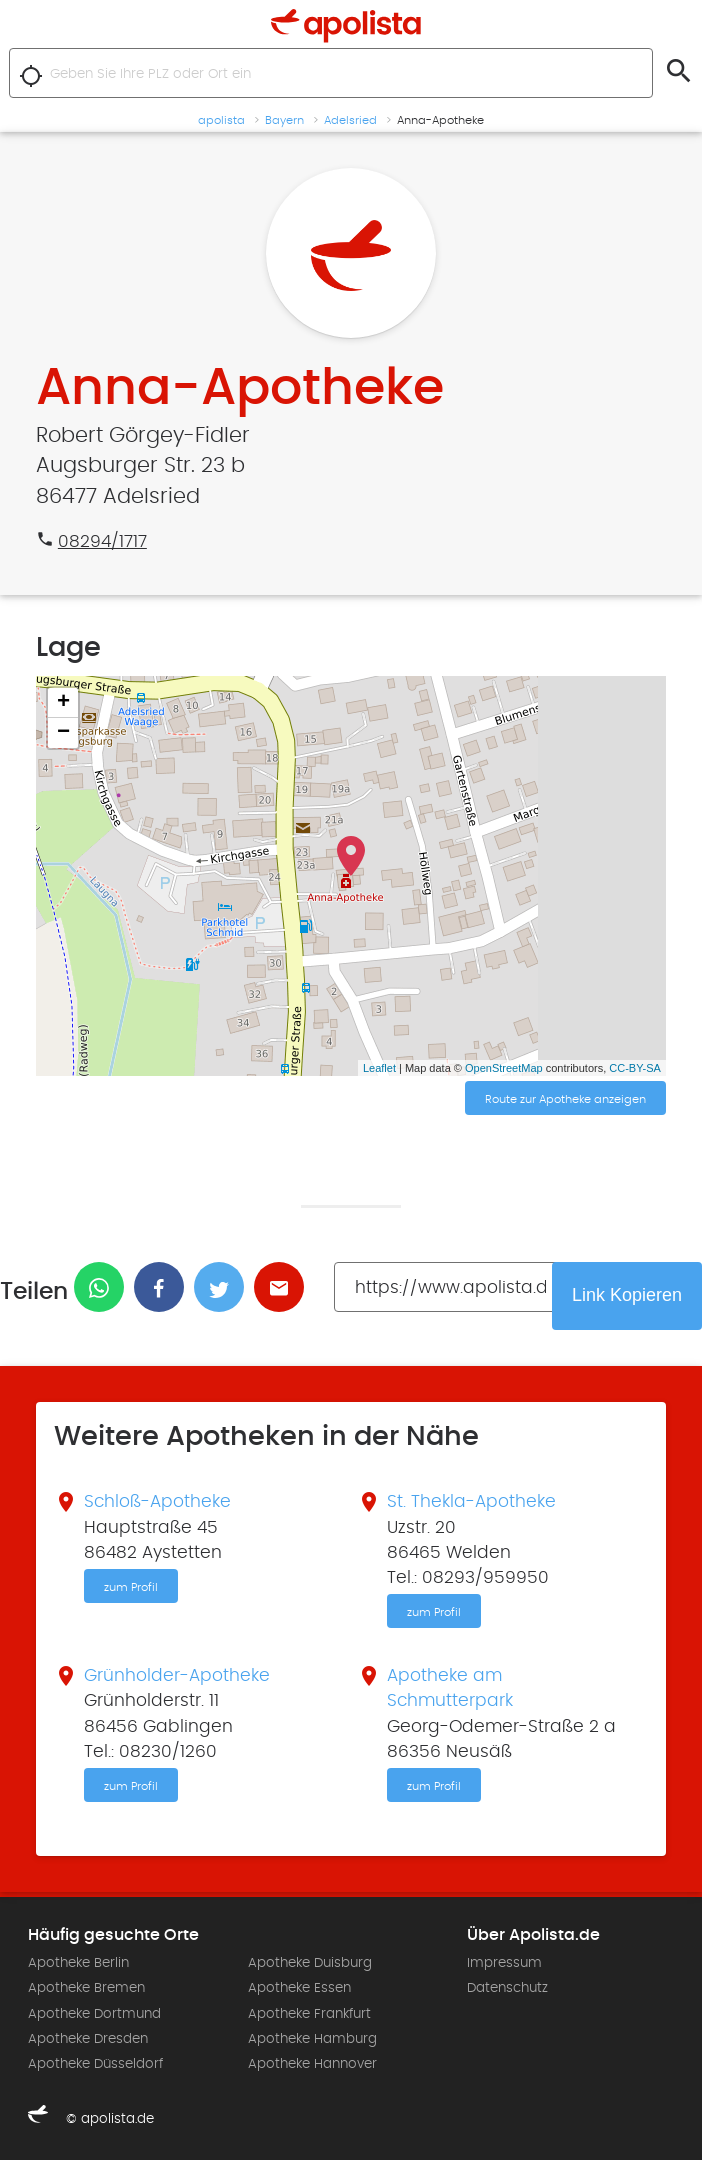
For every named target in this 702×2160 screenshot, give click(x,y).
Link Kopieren (627, 1295)
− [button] (63, 733)
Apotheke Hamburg (312, 2039)
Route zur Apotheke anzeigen (565, 1099)
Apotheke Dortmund (94, 2014)
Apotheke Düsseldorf (95, 2064)
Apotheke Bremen (86, 1988)
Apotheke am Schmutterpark (450, 1688)
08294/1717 (102, 542)
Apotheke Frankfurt (309, 2014)
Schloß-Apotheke (157, 1502)
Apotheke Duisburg (310, 1963)
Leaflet (379, 1068)
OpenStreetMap (504, 1068)
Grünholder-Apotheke (177, 1676)
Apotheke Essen (299, 1988)
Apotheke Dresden (88, 2039)
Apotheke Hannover (312, 2064)
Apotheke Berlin (78, 1963)
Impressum (504, 1963)
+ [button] (63, 703)
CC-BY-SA (635, 1068)
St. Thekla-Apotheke (471, 1502)
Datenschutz (507, 1988)
